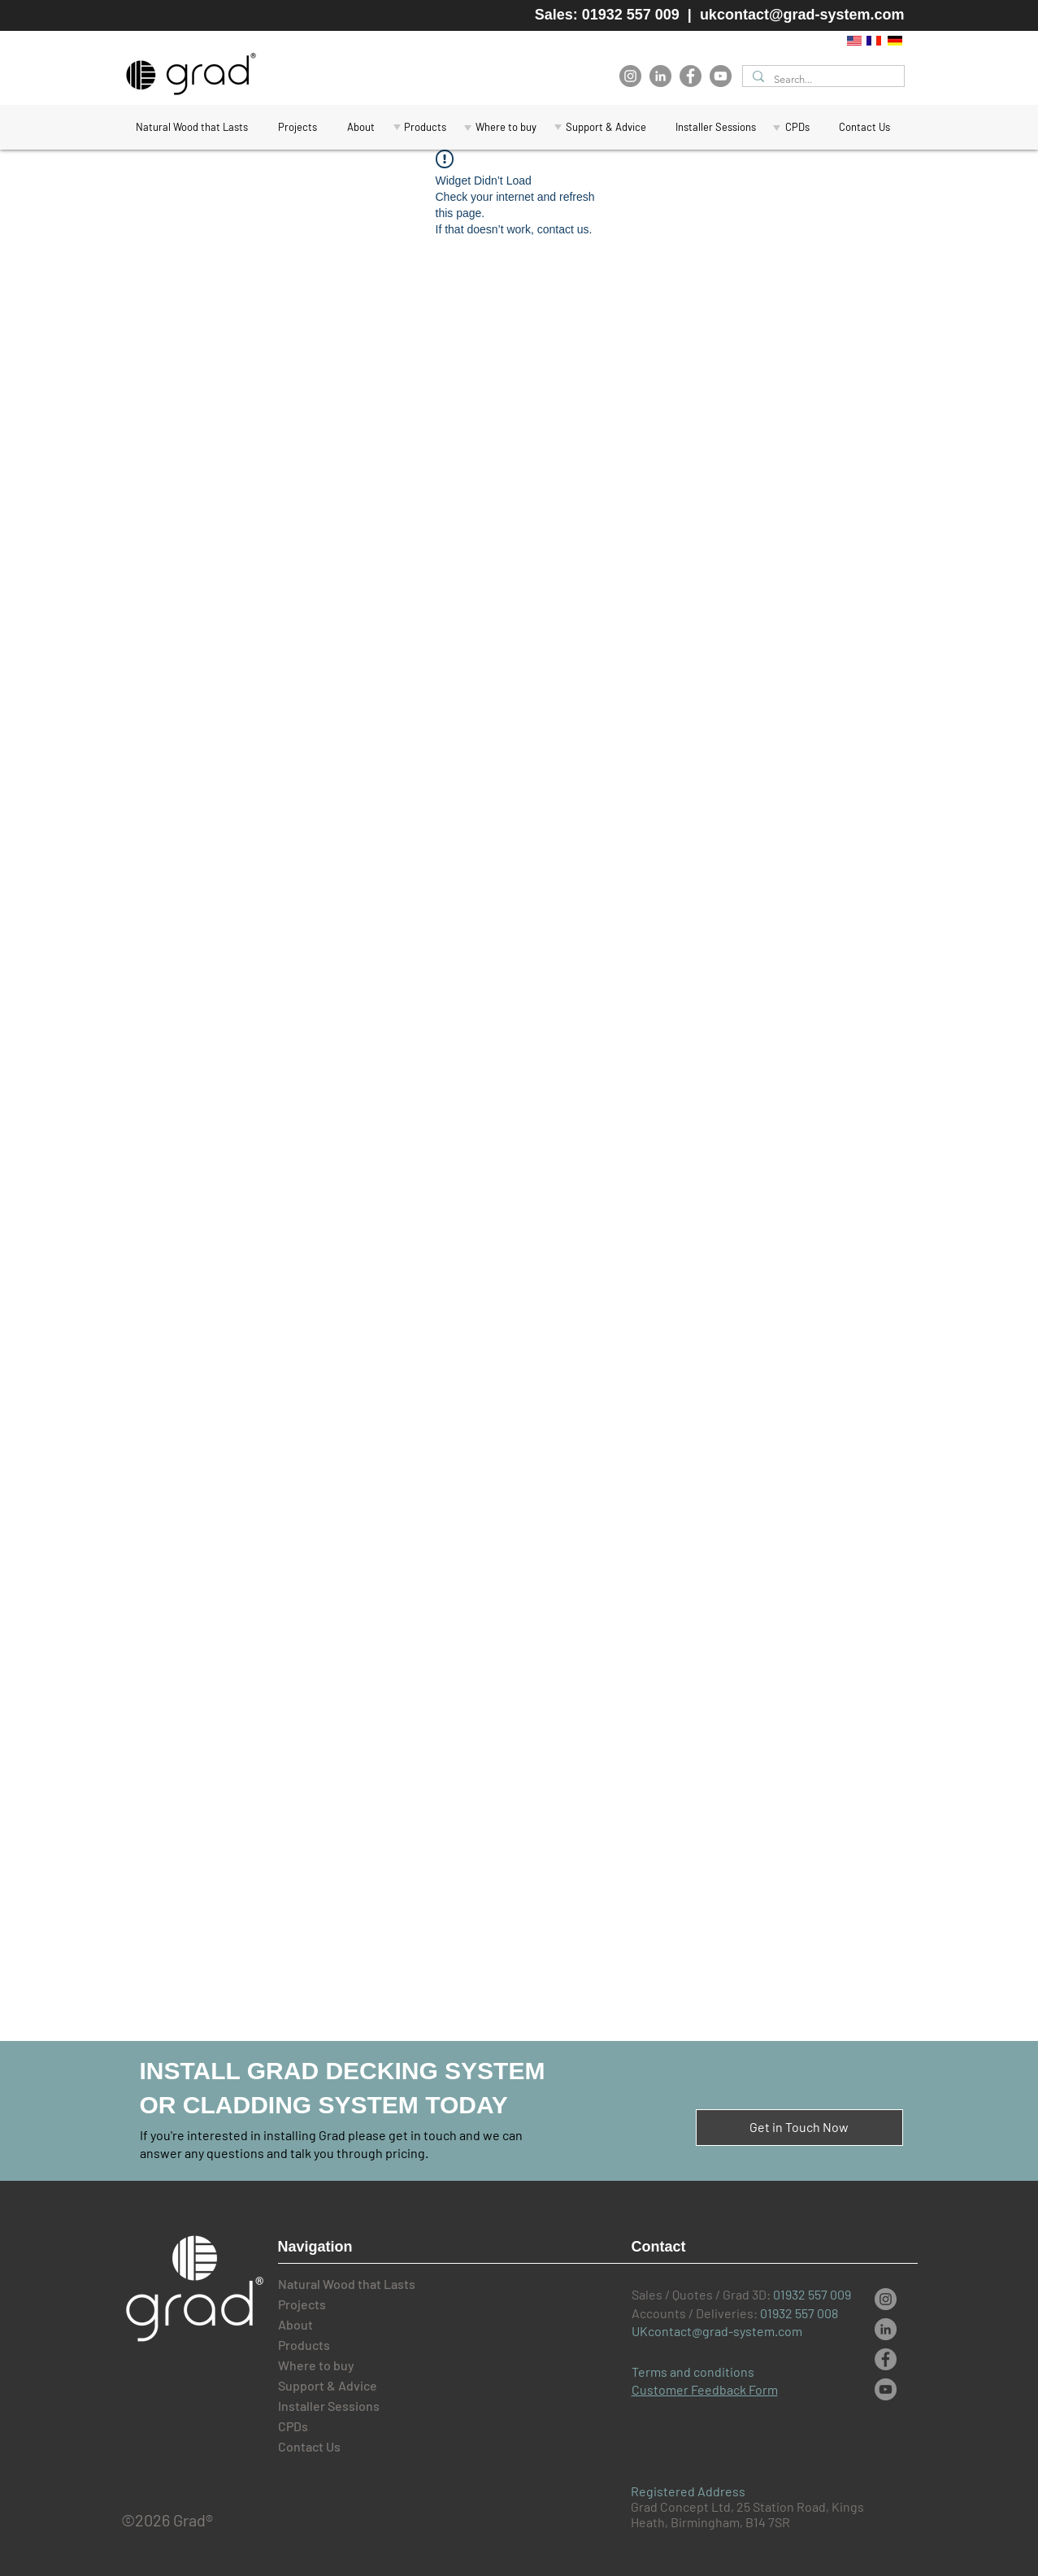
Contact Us (309, 2446)
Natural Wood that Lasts (333, 2283)
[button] (606, 127)
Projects (302, 2304)
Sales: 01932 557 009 (607, 15)
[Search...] (822, 80)
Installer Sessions (329, 2405)
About (295, 2324)
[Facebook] (690, 76)
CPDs (293, 2426)
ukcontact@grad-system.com (802, 15)
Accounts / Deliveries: (696, 2313)
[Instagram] (630, 76)
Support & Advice (327, 2385)
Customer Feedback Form (705, 2389)
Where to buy (316, 2365)
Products (304, 2344)
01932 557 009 (812, 2294)
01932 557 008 (799, 2313)
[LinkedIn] (660, 76)
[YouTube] (721, 76)
